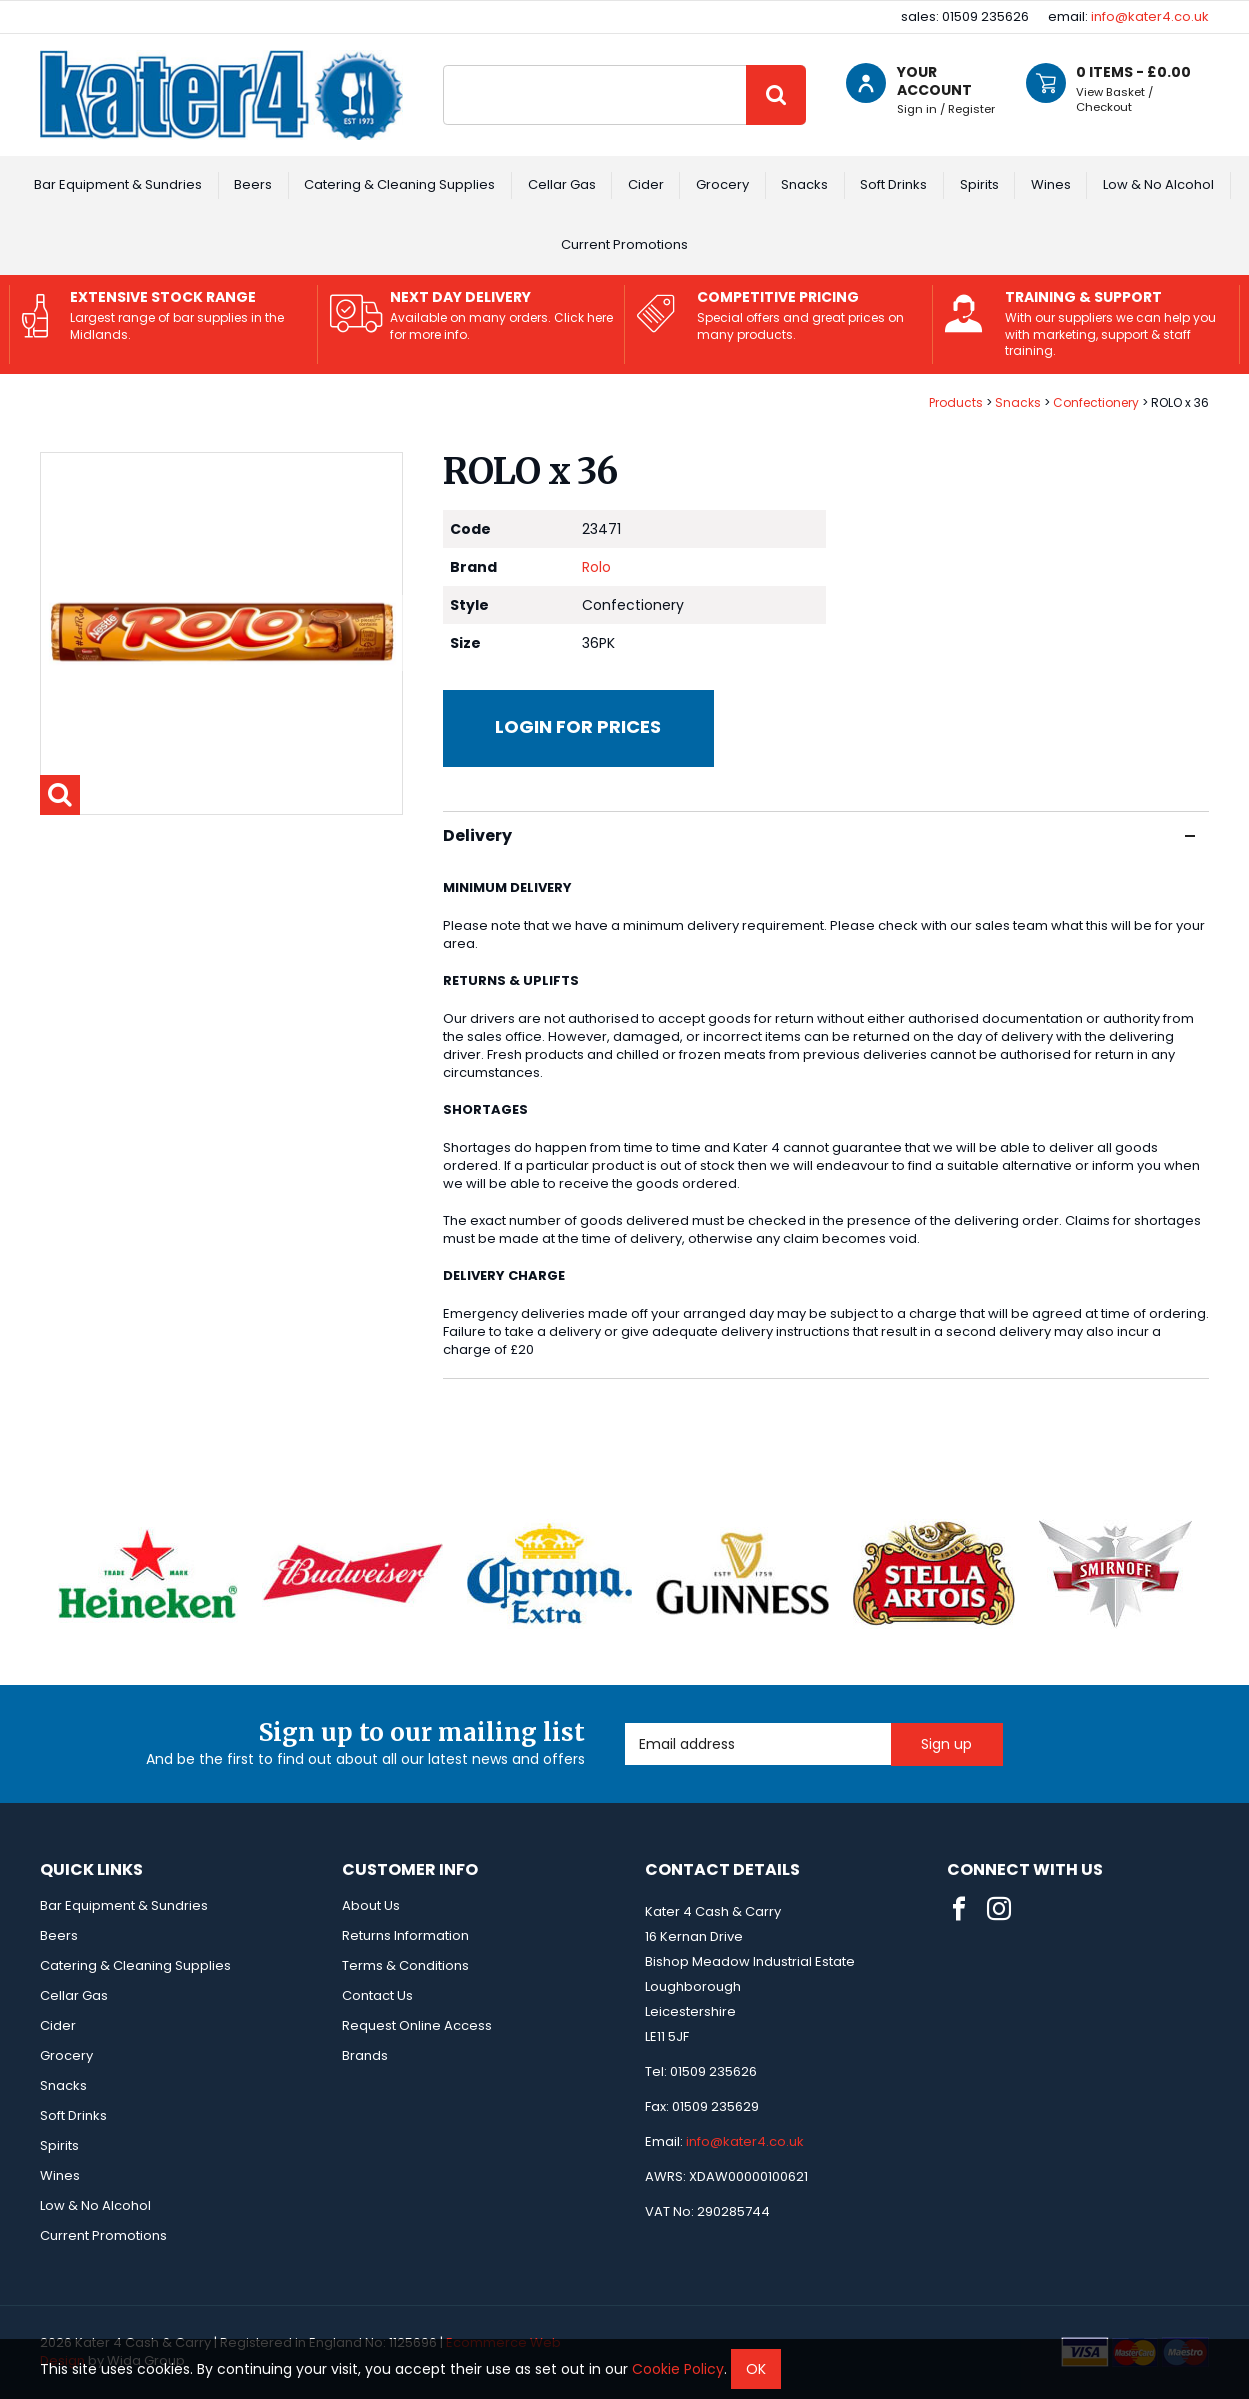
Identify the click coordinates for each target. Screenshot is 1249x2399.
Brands (365, 2055)
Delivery (819, 835)
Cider (646, 184)
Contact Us (377, 1995)
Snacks (804, 184)
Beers (253, 184)
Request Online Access (417, 2025)
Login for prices (578, 726)
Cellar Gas (562, 184)
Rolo (596, 567)
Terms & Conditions (405, 1965)
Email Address (625, 1723)
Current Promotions (624, 244)
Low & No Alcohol (1158, 184)
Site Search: (443, 65)
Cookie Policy (678, 2369)
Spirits (979, 184)
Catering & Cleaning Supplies (399, 184)
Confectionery (1096, 402)
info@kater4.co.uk (1150, 16)
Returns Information (405, 1935)
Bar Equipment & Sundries (118, 184)
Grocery (722, 184)
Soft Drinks (893, 184)
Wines (1051, 184)
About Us (371, 1905)
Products (956, 402)
